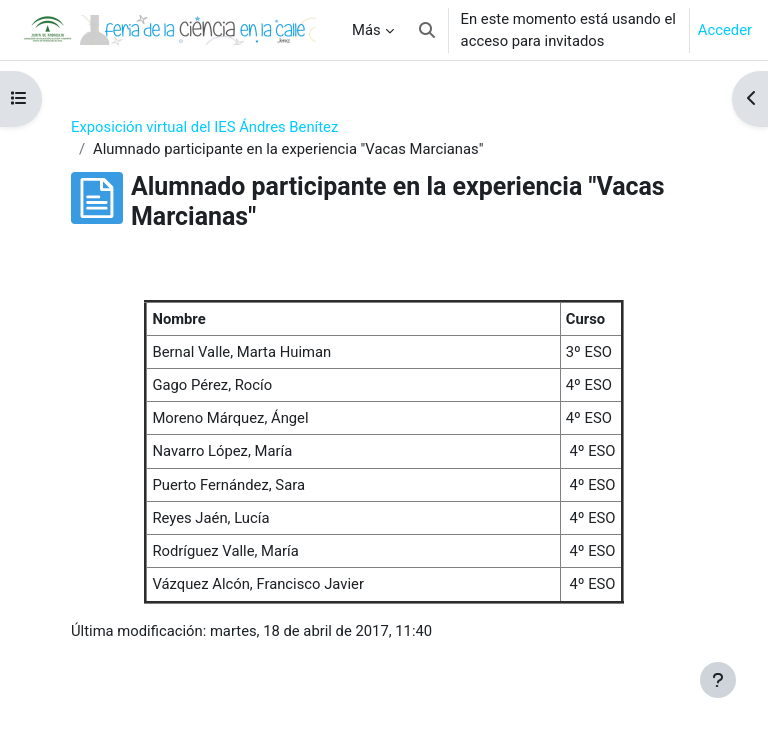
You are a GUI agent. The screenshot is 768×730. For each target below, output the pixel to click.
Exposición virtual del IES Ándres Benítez (204, 127)
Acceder (725, 30)
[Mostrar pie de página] (718, 680)
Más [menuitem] (366, 30)
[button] (427, 30)
